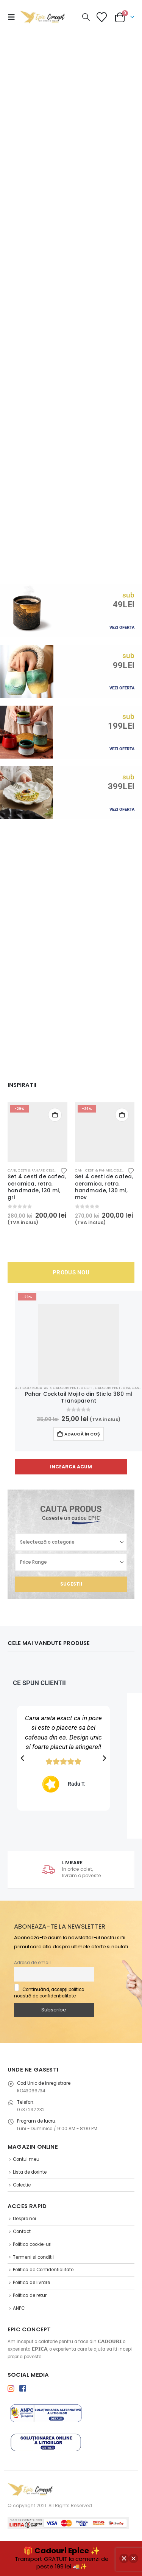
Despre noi (24, 2219)
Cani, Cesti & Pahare (26, 1170)
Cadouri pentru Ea (112, 1387)
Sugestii (71, 1584)
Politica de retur (30, 2295)
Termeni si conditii (33, 2257)
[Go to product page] (37, 1132)
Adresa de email (32, 1963)
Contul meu (26, 2159)
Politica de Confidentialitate (43, 2270)
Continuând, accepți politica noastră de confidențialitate (49, 1992)
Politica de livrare (31, 2283)
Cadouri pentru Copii (73, 1387)
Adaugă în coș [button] (55, 1115)
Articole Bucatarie (33, 1387)
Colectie (22, 2185)
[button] (14, 17)
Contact (22, 2231)
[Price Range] (71, 1562)
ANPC (19, 2308)
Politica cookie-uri (32, 2244)
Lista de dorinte (30, 2172)
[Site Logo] (42, 17)
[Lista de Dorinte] (101, 17)
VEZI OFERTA (121, 627)
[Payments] (68, 2522)
